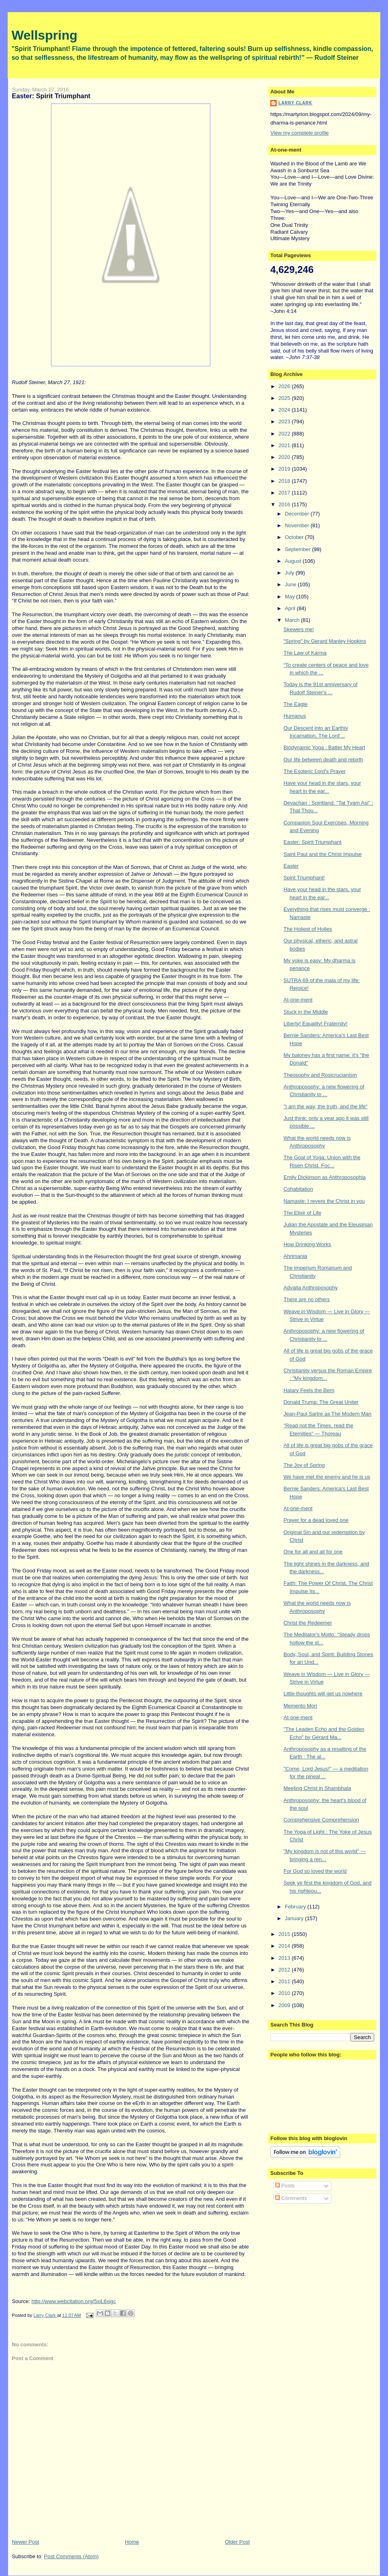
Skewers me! (299, 629)
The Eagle (295, 704)
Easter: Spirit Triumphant (312, 842)
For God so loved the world (315, 1871)
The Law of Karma (305, 653)
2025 (285, 398)
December (298, 514)
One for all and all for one (313, 1552)
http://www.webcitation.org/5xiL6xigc (74, 2301)
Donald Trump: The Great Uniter (321, 1402)
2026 (285, 386)
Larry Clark (295, 103)
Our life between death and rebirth (323, 760)
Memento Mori (300, 1706)
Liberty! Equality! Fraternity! (316, 1024)
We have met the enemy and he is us (327, 1477)
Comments (291, 2198)
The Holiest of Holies (308, 929)
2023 (285, 421)
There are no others (307, 1299)
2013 (285, 1958)
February (296, 1907)
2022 (285, 434)
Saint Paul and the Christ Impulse (323, 854)
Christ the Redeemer (308, 1623)
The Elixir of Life (302, 1213)
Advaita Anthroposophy (311, 1288)
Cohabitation (298, 1189)
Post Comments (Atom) (71, 2556)
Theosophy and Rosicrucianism (320, 1075)
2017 (285, 493)
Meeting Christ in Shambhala (317, 1788)
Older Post (237, 2542)
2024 (285, 410)
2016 (285, 504)
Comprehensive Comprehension (321, 1820)
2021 (285, 445)
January (295, 1918)
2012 (285, 1970)
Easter (291, 866)
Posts (285, 2186)
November (298, 525)
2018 (285, 481)
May (290, 597)
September (298, 549)
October (295, 537)
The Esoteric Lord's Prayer (315, 771)
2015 (285, 1934)
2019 (285, 469)
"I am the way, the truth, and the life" (326, 1106)
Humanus (295, 716)
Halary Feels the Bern (309, 1390)
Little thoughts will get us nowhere (323, 1694)
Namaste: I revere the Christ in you (324, 1201)
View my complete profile (299, 133)
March (293, 620)
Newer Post (25, 2542)
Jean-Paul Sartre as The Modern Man (327, 1414)
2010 (285, 1993)
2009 (285, 2005)
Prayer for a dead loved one (316, 1520)
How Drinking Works (307, 1244)
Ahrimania (295, 1256)
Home (132, 2542)
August (294, 561)
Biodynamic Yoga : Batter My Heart (324, 747)
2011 (285, 1981)
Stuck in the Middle (306, 1012)
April (291, 608)
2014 (285, 1946)
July (290, 573)
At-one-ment (298, 1000)
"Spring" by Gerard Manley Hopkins (325, 641)
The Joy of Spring (304, 1465)
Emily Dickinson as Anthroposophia (325, 1177)
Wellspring (44, 35)
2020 (285, 457)
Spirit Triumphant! (304, 878)
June (291, 584)
